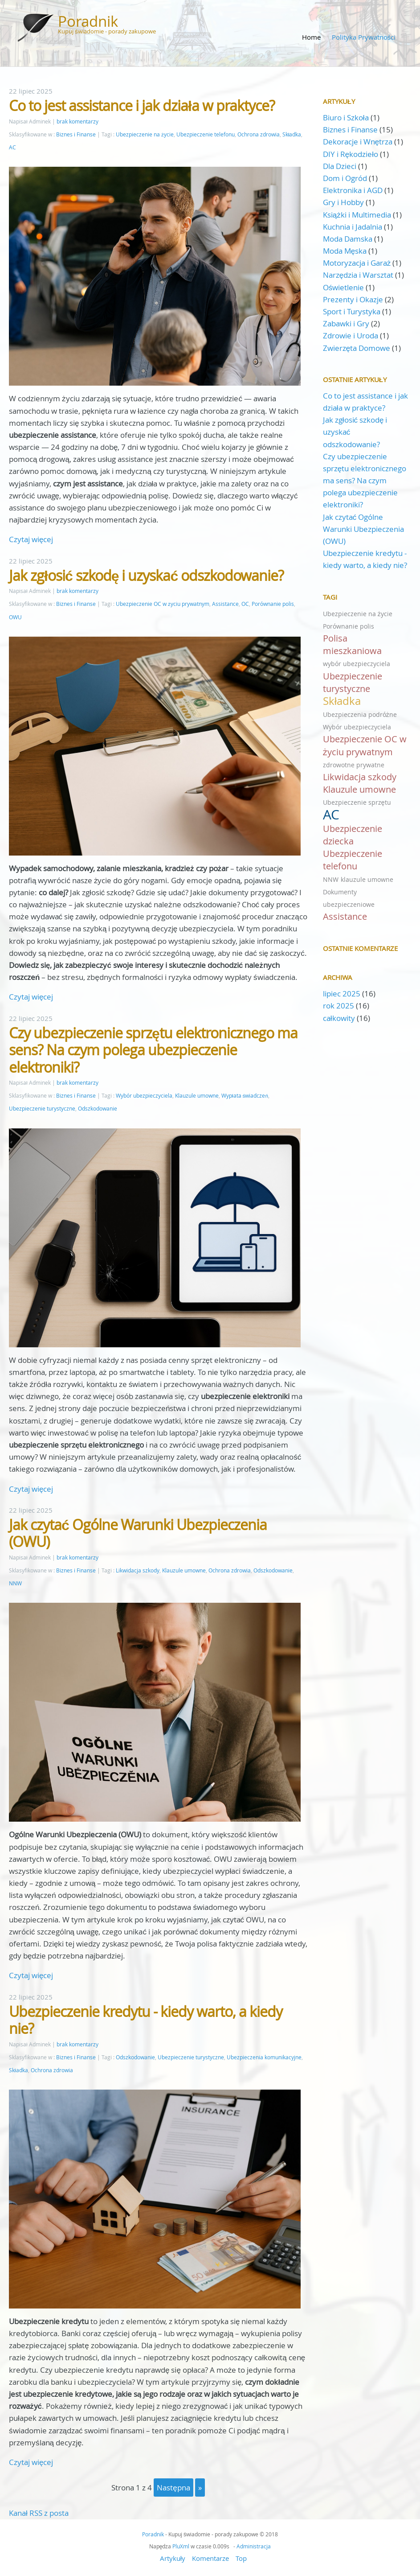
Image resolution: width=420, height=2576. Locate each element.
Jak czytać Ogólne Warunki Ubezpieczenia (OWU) (138, 1533)
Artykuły (172, 2558)
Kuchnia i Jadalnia (352, 227)
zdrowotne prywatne (353, 765)
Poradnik (88, 21)
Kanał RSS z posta (39, 2513)
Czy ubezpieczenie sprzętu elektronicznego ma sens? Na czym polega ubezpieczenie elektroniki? (153, 1050)
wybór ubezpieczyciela (356, 663)
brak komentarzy (77, 121)
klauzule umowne (367, 879)
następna (173, 2487)
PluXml (180, 2546)
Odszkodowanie (97, 1108)
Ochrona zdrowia (258, 134)
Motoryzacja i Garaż (357, 263)
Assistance (225, 604)
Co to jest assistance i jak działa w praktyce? (142, 105)
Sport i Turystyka (351, 311)
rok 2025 (338, 1005)
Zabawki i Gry (346, 323)
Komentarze (210, 2558)
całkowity (340, 1018)
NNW (15, 1583)
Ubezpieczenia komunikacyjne (264, 2057)
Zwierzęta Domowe (356, 348)
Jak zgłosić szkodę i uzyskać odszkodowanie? (146, 575)
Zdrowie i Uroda (350, 335)
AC (12, 147)
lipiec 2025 (341, 993)
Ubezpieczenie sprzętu (357, 802)
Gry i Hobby (343, 202)
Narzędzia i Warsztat (358, 275)
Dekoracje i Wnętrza (357, 141)
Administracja (254, 2546)
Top (241, 2558)
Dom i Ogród (345, 178)
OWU (15, 617)
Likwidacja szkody (137, 1570)
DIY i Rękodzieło (350, 154)
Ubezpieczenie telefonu (205, 134)
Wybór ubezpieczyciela (144, 1095)
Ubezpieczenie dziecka (352, 835)
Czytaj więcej (31, 539)
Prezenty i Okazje (353, 299)
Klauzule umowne (197, 1095)
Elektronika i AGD (353, 190)
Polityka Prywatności (364, 37)
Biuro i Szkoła (346, 117)
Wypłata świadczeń (244, 1095)
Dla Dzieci (339, 166)
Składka (292, 134)
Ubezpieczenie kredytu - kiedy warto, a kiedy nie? (145, 2020)
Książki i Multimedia (357, 215)
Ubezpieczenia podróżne (360, 714)
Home (311, 37)
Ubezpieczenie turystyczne (42, 1108)
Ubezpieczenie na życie (145, 134)
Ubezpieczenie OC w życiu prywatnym (162, 604)
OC (245, 604)
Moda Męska (345, 251)
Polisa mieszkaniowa (352, 644)
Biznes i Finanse (76, 134)
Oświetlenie (343, 287)
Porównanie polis (273, 604)
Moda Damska (347, 239)
